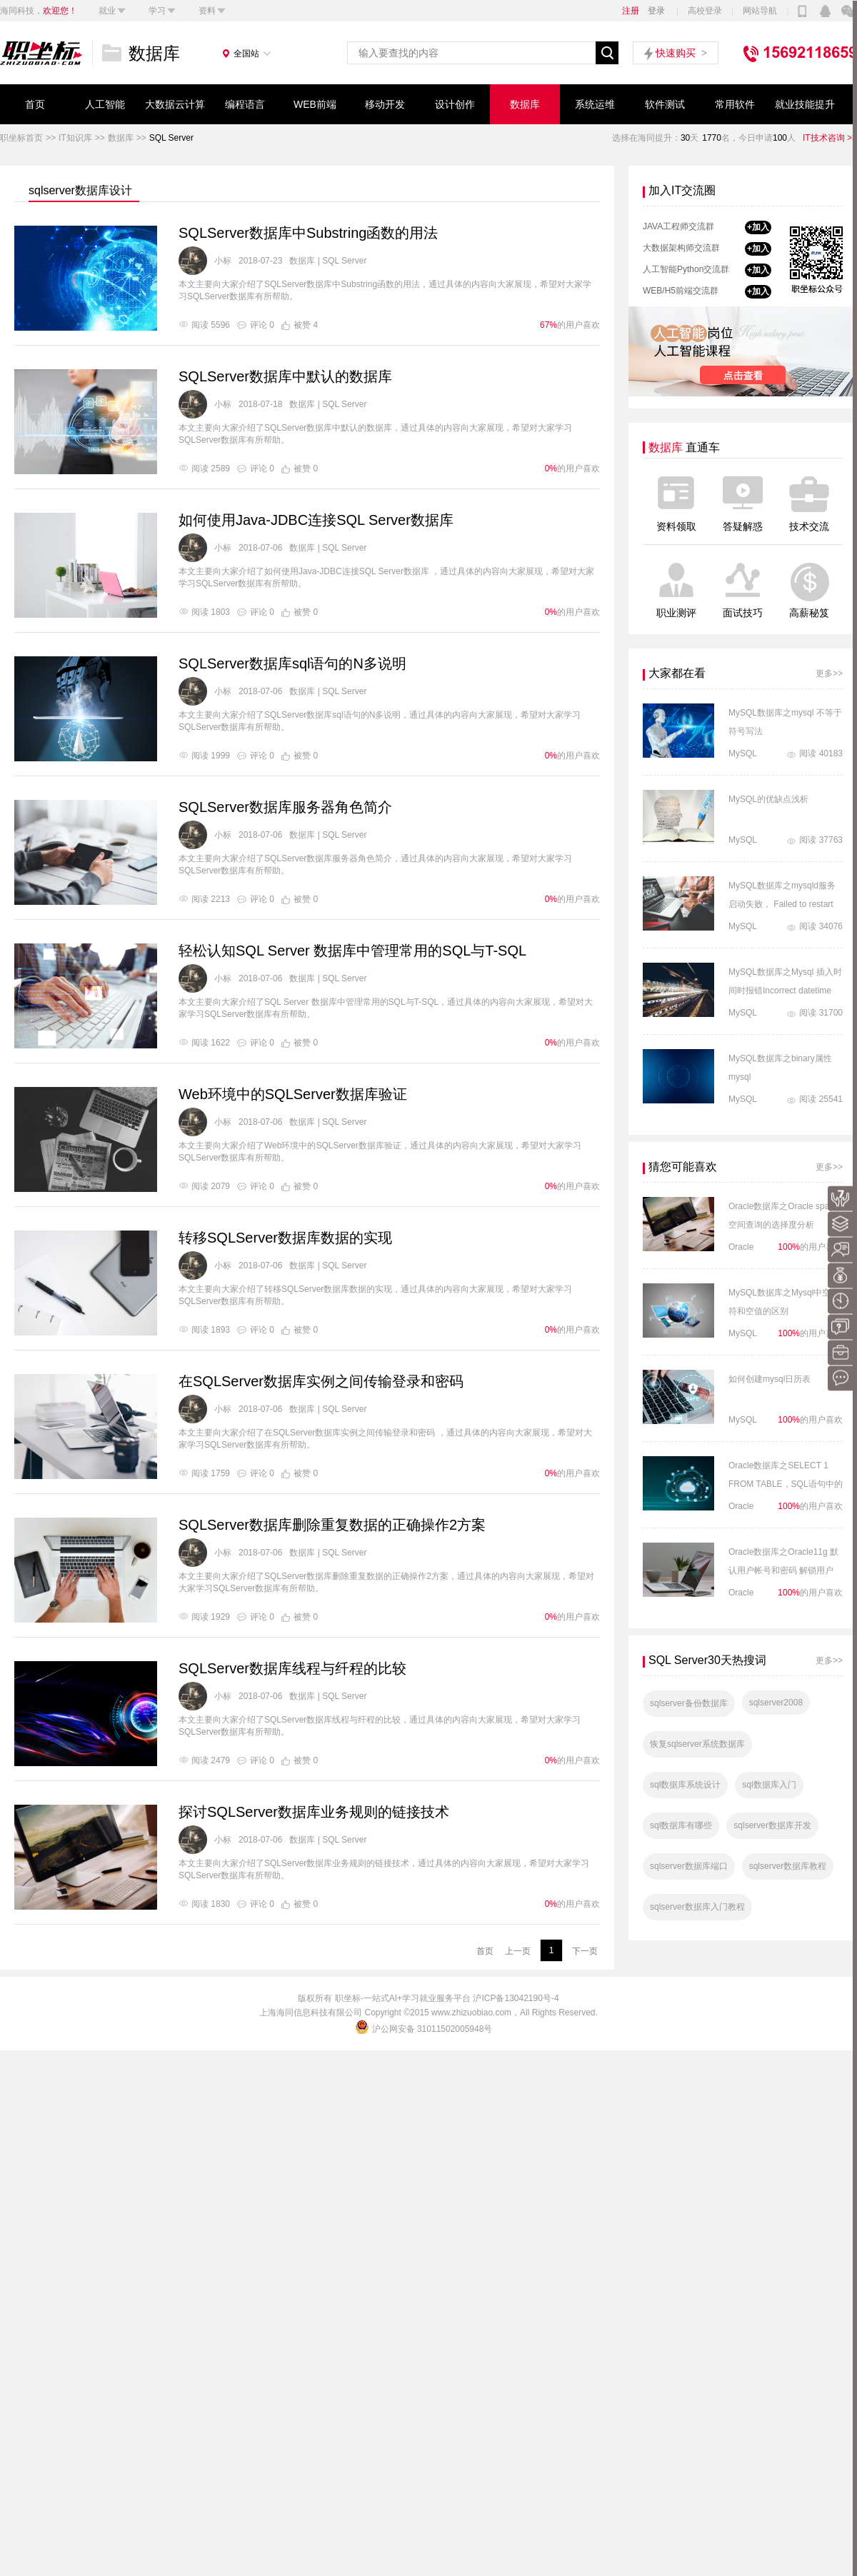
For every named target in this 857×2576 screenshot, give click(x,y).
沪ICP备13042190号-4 (515, 1998)
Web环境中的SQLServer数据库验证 (293, 1094)
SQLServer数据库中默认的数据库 (285, 376)
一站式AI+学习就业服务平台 (417, 1998)
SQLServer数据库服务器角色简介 (285, 807)
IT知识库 (75, 138)
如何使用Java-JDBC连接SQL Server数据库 (316, 520)
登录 (656, 11)
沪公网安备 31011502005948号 (424, 2029)
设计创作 (455, 104)
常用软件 (735, 104)
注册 (630, 11)
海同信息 (293, 2013)
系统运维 (595, 104)
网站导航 (760, 11)
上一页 (518, 1951)
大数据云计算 (175, 104)
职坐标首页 (21, 138)
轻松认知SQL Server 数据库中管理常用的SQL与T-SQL (352, 950)
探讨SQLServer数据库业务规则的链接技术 (314, 1812)
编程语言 (245, 104)
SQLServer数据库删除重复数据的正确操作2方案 (332, 1525)
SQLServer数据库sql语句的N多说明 (292, 663)
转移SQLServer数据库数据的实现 (285, 1238)
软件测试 (665, 104)
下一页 (585, 1951)
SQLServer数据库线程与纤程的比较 (292, 1668)
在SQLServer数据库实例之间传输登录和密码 (321, 1381)
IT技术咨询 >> (830, 138)
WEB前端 (315, 104)
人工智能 (105, 104)
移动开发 (385, 104)
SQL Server (171, 138)
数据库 (525, 104)
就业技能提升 (805, 104)
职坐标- (349, 1998)
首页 (35, 104)
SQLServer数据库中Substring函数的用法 (308, 233)
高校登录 (705, 11)
